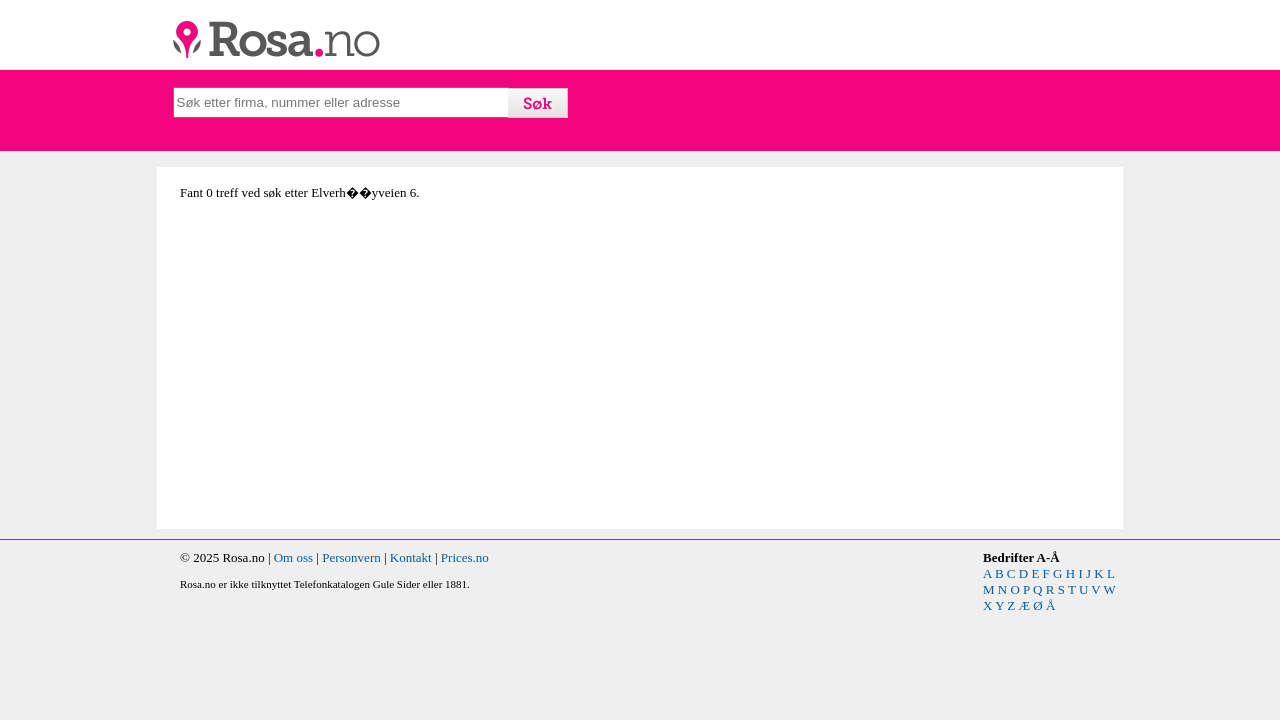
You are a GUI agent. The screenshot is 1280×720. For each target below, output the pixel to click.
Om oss (293, 557)
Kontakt (411, 557)
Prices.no (465, 557)
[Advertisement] (405, 373)
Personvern (351, 557)
